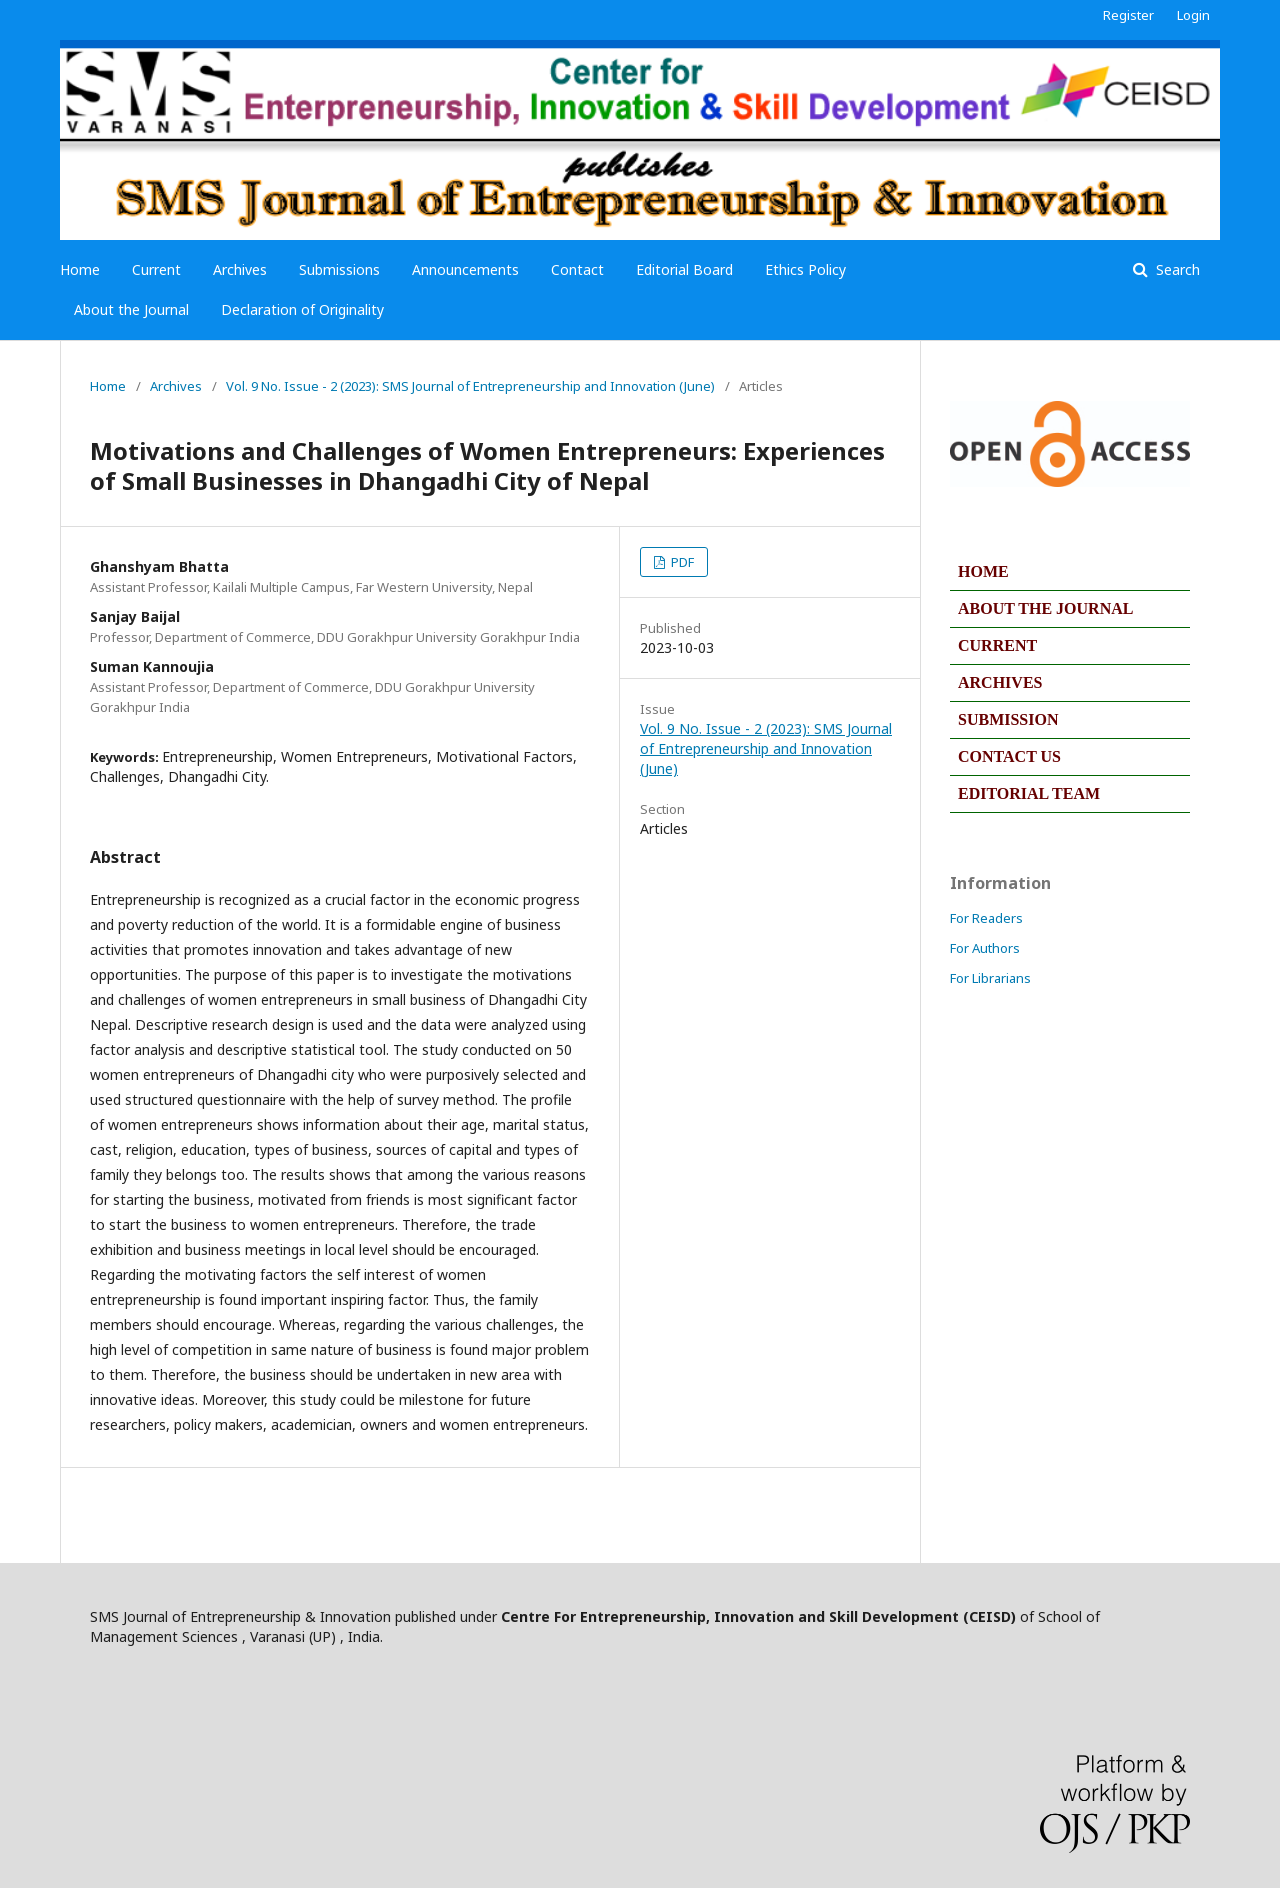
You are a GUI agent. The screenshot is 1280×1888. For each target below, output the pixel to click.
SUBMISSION (1008, 719)
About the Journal (131, 309)
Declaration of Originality (302, 309)
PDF (681, 562)
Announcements (465, 269)
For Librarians (990, 978)
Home (80, 269)
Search (1176, 269)
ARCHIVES (1000, 682)
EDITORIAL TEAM (1029, 793)
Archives (240, 269)
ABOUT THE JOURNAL (1045, 608)
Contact (577, 269)
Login (1193, 15)
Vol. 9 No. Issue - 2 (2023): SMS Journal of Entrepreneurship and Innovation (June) (470, 386)
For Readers (986, 918)
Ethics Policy (805, 269)
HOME (983, 571)
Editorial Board (684, 269)
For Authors (985, 948)
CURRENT (997, 645)
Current (156, 269)
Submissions (339, 269)
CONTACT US (1009, 756)
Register (1128, 15)
